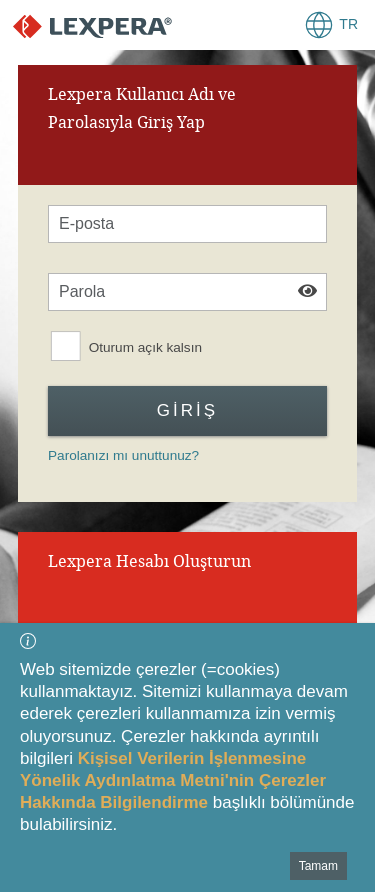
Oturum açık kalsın (145, 347)
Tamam (318, 866)
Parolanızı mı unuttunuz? (123, 455)
